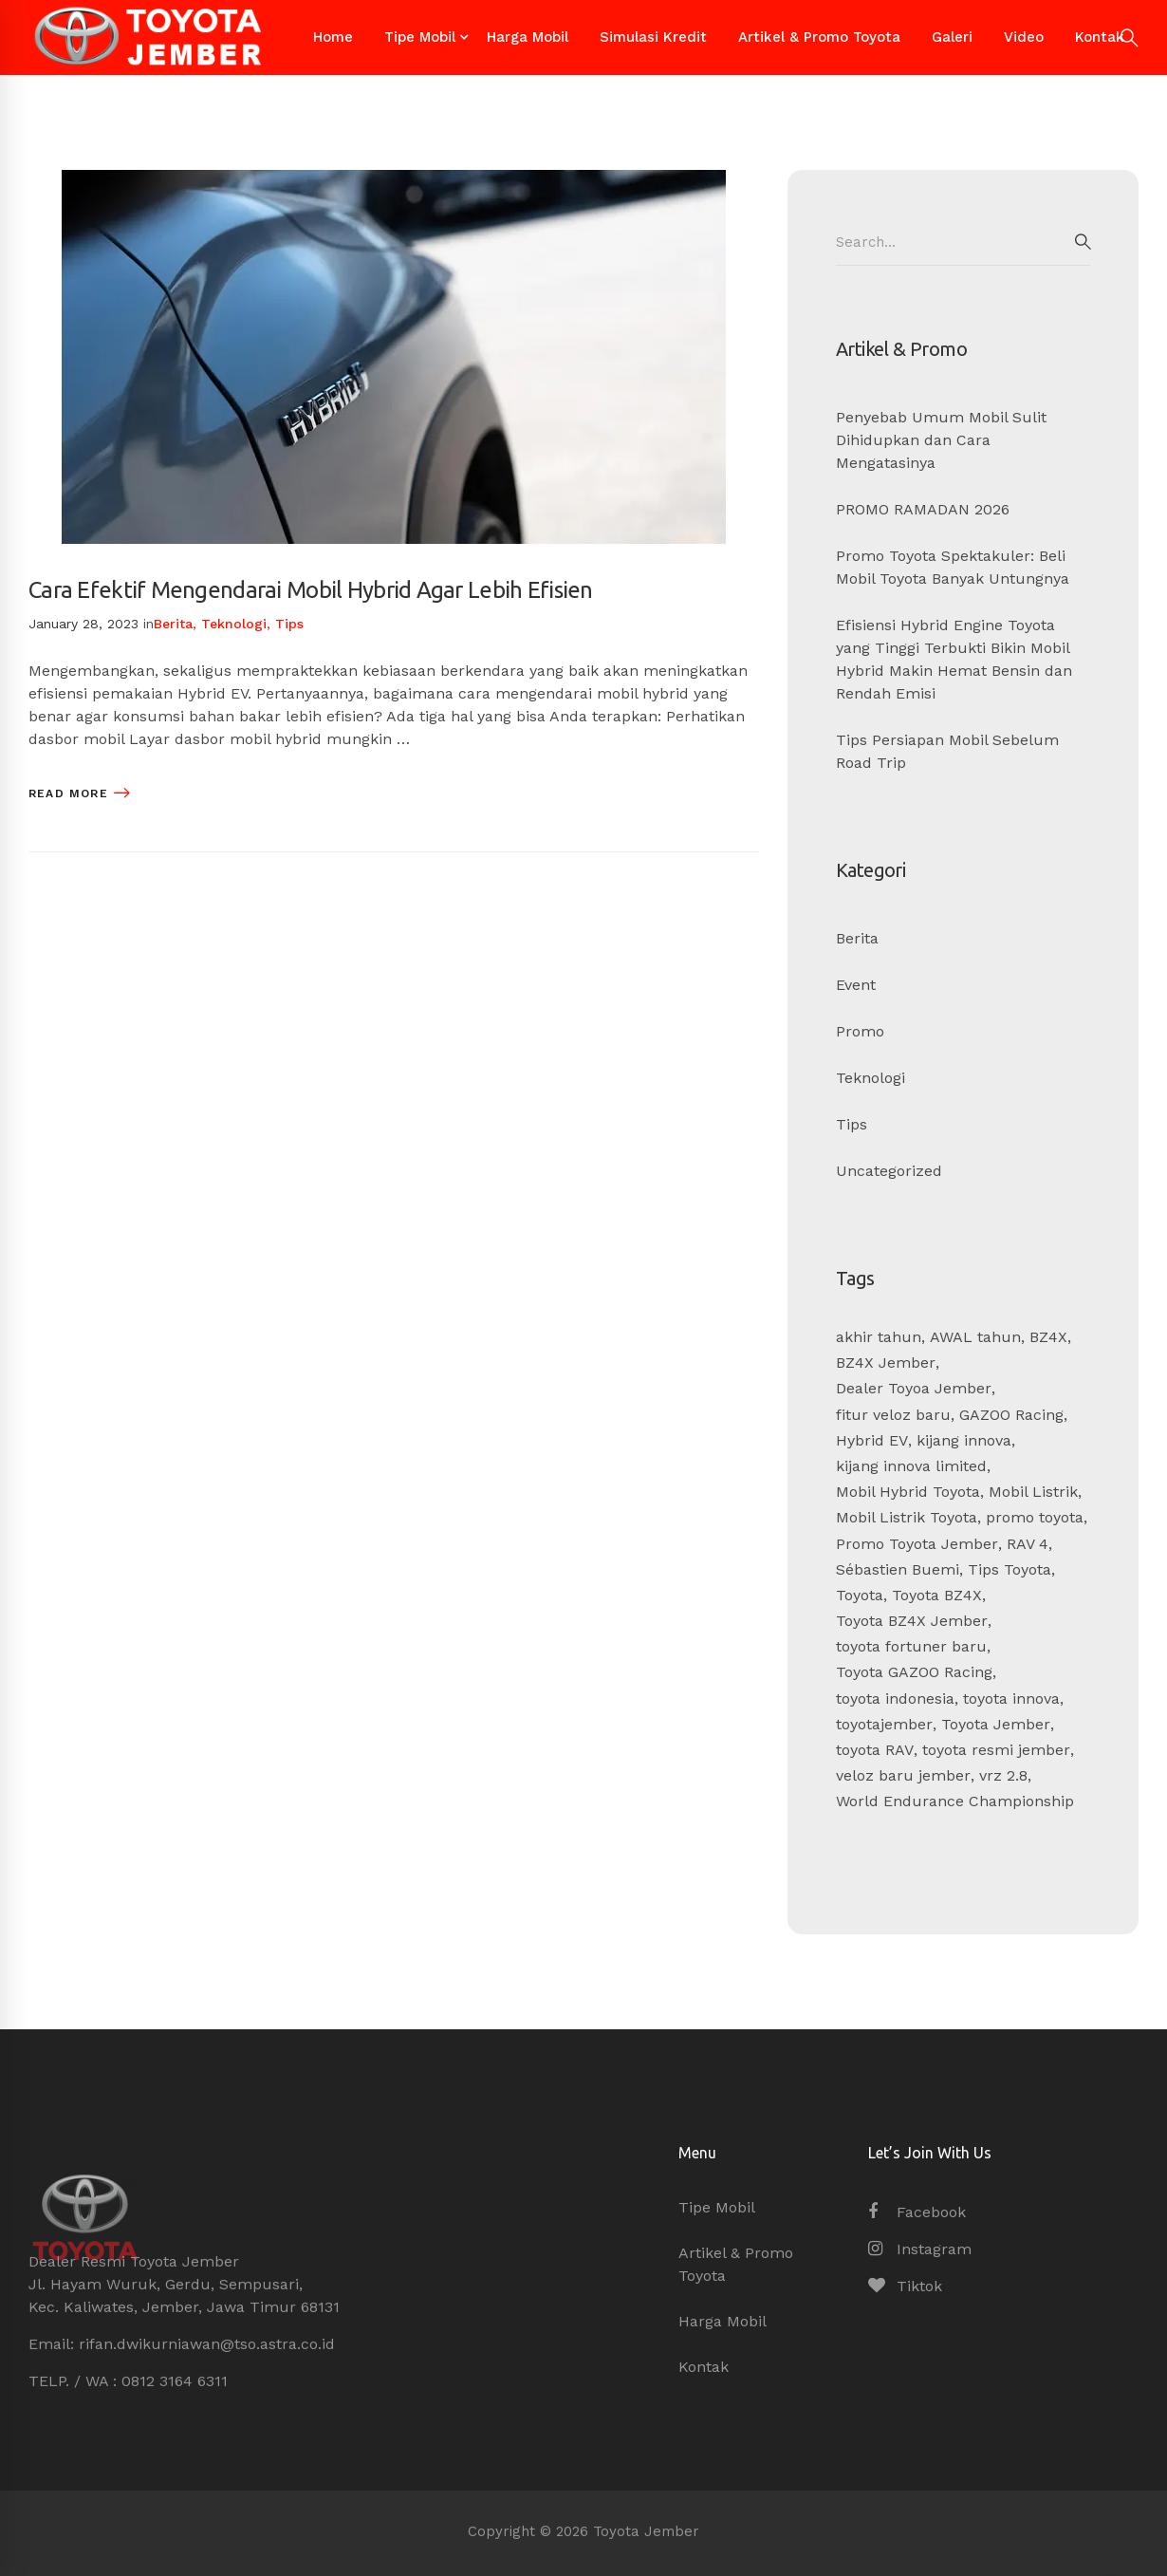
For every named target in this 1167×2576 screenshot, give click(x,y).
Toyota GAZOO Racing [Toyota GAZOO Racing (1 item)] (914, 1672)
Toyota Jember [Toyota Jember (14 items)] (995, 1724)
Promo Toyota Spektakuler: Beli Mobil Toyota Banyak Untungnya (952, 567)
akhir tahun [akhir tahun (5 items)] (878, 1337)
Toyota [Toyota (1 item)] (859, 1595)
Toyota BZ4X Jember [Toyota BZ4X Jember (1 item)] (912, 1621)
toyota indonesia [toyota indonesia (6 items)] (895, 1698)
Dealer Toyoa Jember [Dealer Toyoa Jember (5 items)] (913, 1388)
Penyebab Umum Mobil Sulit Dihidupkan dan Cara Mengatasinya (941, 440)
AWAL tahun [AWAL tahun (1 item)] (975, 1337)
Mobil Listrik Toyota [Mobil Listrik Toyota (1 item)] (906, 1517)
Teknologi (234, 623)
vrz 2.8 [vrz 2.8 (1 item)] (1003, 1775)
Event (856, 985)
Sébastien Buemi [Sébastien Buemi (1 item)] (897, 1569)
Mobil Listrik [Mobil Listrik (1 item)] (1033, 1492)
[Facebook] (917, 2212)
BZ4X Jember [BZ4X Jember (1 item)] (885, 1362)
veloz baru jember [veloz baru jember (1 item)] (903, 1775)
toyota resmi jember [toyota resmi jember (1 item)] (996, 1750)
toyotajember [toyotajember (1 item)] (884, 1724)
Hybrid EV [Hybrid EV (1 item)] (872, 1440)
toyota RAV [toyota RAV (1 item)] (875, 1750)
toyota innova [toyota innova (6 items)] (1011, 1698)
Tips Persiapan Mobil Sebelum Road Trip (947, 751)
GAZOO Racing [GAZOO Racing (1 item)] (1011, 1415)
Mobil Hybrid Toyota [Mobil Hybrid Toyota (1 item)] (908, 1492)
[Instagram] (920, 2249)
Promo (860, 1031)
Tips (289, 623)
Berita (173, 623)
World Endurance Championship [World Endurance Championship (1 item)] (955, 1801)
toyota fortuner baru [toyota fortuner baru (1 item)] (911, 1646)
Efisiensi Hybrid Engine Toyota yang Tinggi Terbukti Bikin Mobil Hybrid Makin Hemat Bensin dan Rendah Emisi (954, 659)
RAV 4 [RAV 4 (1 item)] (1027, 1544)
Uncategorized (889, 1171)
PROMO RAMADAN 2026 (923, 509)
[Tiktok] (905, 2286)
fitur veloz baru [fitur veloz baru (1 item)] (893, 1415)
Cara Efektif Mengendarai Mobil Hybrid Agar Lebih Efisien (310, 590)
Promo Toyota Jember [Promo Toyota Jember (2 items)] (917, 1544)
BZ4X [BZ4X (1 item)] (1048, 1337)
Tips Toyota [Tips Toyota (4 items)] (1009, 1569)
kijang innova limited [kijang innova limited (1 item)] (911, 1466)
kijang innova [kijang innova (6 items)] (964, 1440)
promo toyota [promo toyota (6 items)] (1035, 1517)
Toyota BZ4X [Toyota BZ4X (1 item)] (937, 1595)
